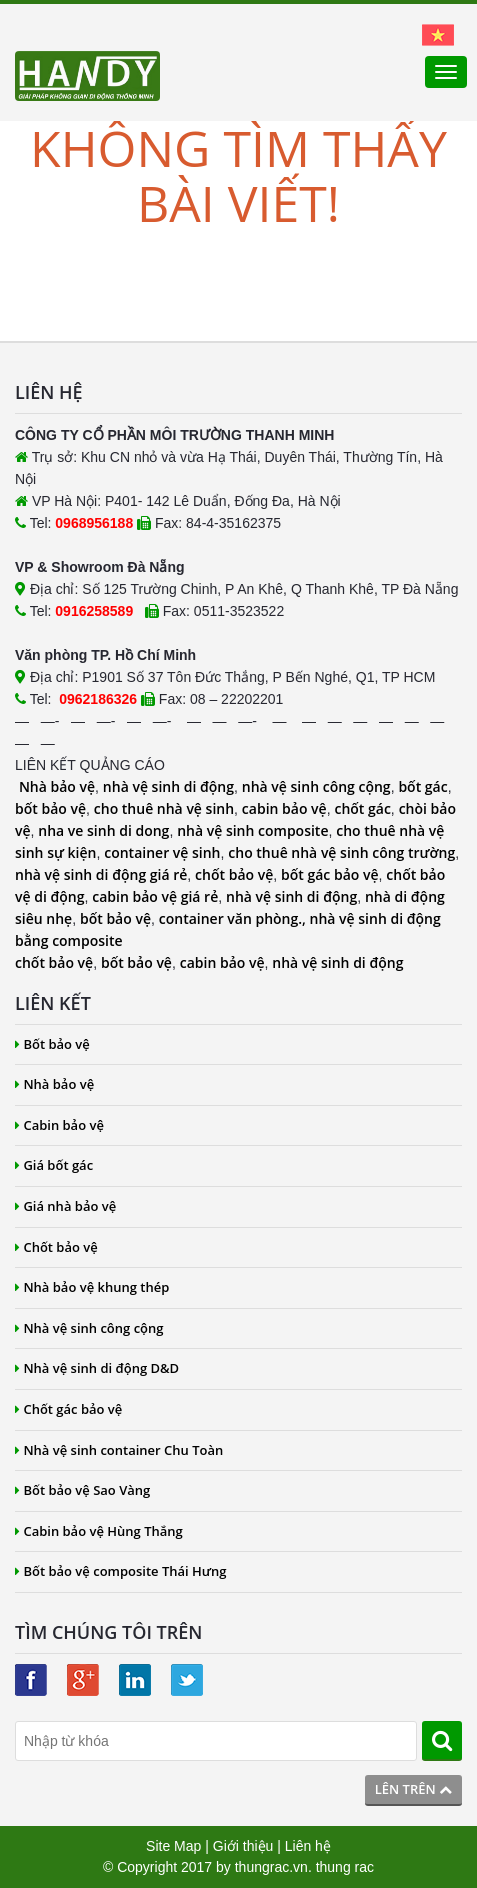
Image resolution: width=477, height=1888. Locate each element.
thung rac (345, 1867)
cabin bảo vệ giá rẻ (155, 896)
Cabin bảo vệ (59, 1125)
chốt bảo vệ (234, 874)
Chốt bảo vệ (56, 1247)
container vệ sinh (162, 852)
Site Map (173, 1846)
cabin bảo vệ (284, 808)
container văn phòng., (234, 918)
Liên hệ (308, 1846)
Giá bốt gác (54, 1165)
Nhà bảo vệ (57, 786)
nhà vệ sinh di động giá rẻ (101, 874)
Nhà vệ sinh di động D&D (97, 1368)
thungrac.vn (271, 1867)
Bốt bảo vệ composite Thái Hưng (121, 1571)
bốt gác (422, 786)
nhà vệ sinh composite (252, 830)
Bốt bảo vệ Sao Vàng (82, 1490)
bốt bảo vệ (50, 808)
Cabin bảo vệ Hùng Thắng (99, 1531)
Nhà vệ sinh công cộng (89, 1328)
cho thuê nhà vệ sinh (164, 808)
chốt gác (362, 808)
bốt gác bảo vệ (329, 874)
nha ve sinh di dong (103, 830)
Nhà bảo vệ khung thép (92, 1287)
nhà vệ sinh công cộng (316, 786)
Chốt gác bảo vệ (68, 1409)
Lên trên (413, 1789)
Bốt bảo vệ (52, 1044)
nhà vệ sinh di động (168, 786)
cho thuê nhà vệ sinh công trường (341, 852)
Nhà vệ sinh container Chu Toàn (119, 1450)
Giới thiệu (243, 1846)
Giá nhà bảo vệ (65, 1206)
